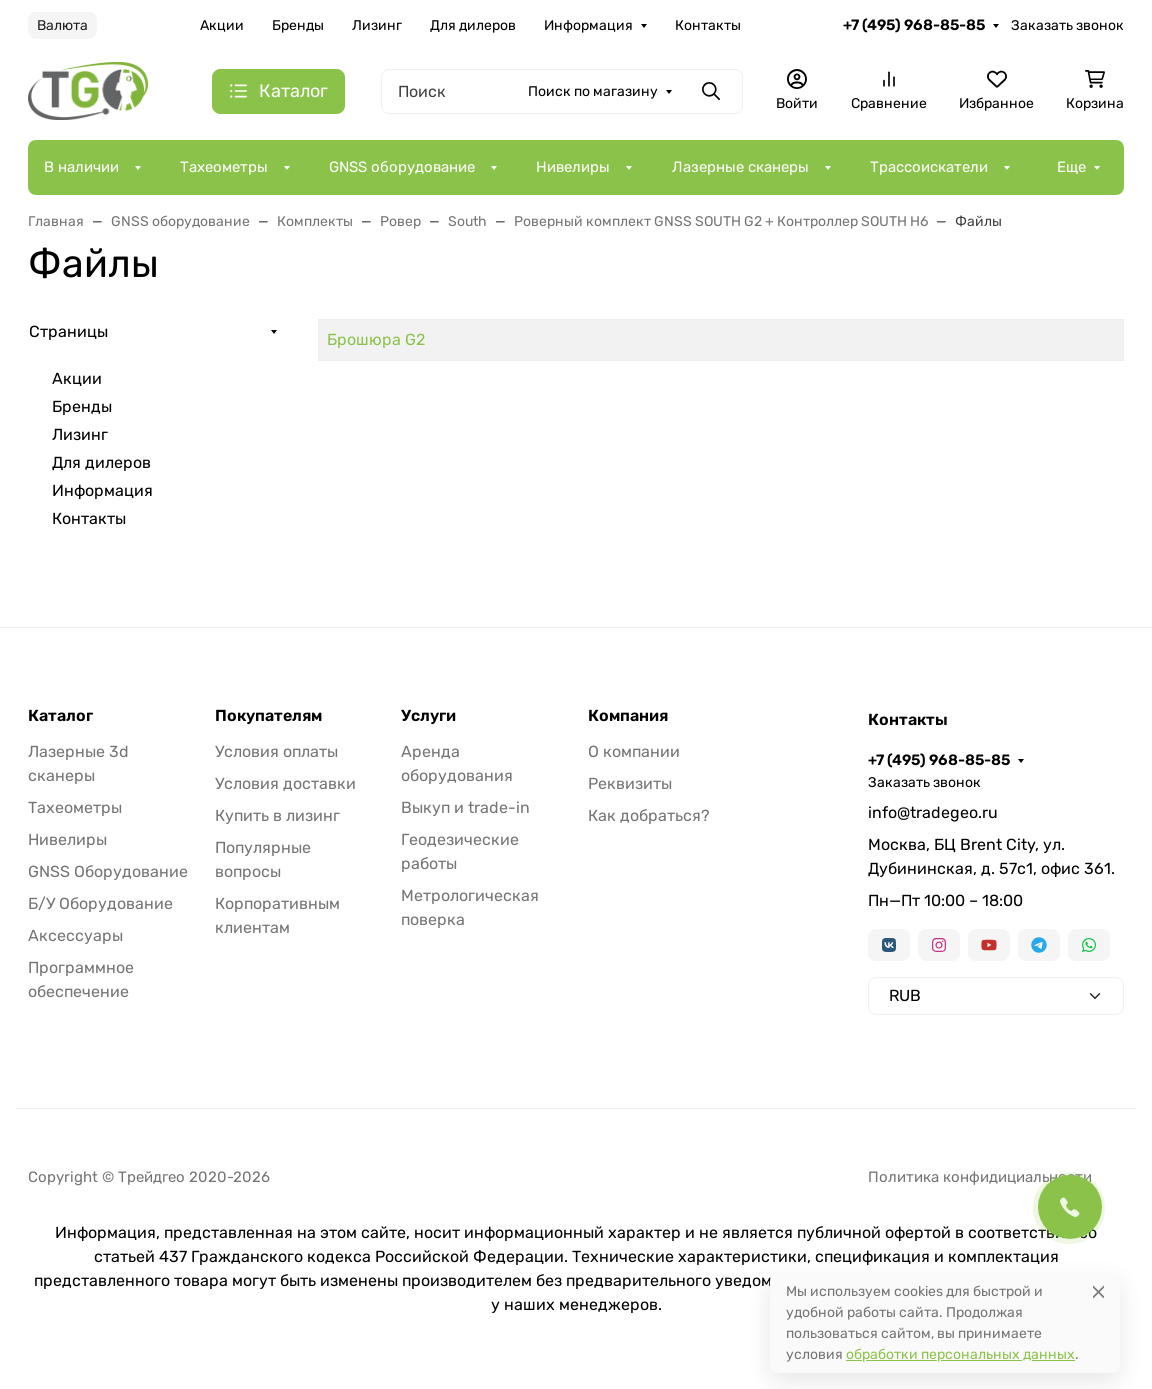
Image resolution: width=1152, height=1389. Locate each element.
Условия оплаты (276, 751)
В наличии (81, 167)
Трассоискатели (929, 167)
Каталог (60, 716)
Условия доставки (285, 783)
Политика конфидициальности (980, 1177)
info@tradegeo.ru (933, 812)
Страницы (68, 331)
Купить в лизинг (277, 815)
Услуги (428, 716)
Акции (222, 25)
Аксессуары (75, 935)
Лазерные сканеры (740, 167)
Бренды (298, 25)
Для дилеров (473, 25)
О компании (634, 751)
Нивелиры (573, 167)
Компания (628, 716)
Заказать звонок (1067, 25)
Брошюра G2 (376, 339)
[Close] (1098, 1291)
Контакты (708, 25)
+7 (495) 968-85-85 (914, 25)
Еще (1071, 167)
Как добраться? (649, 815)
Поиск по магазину (593, 91)
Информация (588, 25)
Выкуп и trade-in (465, 807)
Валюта (62, 25)
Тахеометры (224, 167)
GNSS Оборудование (108, 871)
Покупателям (268, 716)
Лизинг (377, 25)
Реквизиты (630, 783)
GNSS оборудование (402, 167)
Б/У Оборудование (100, 903)
